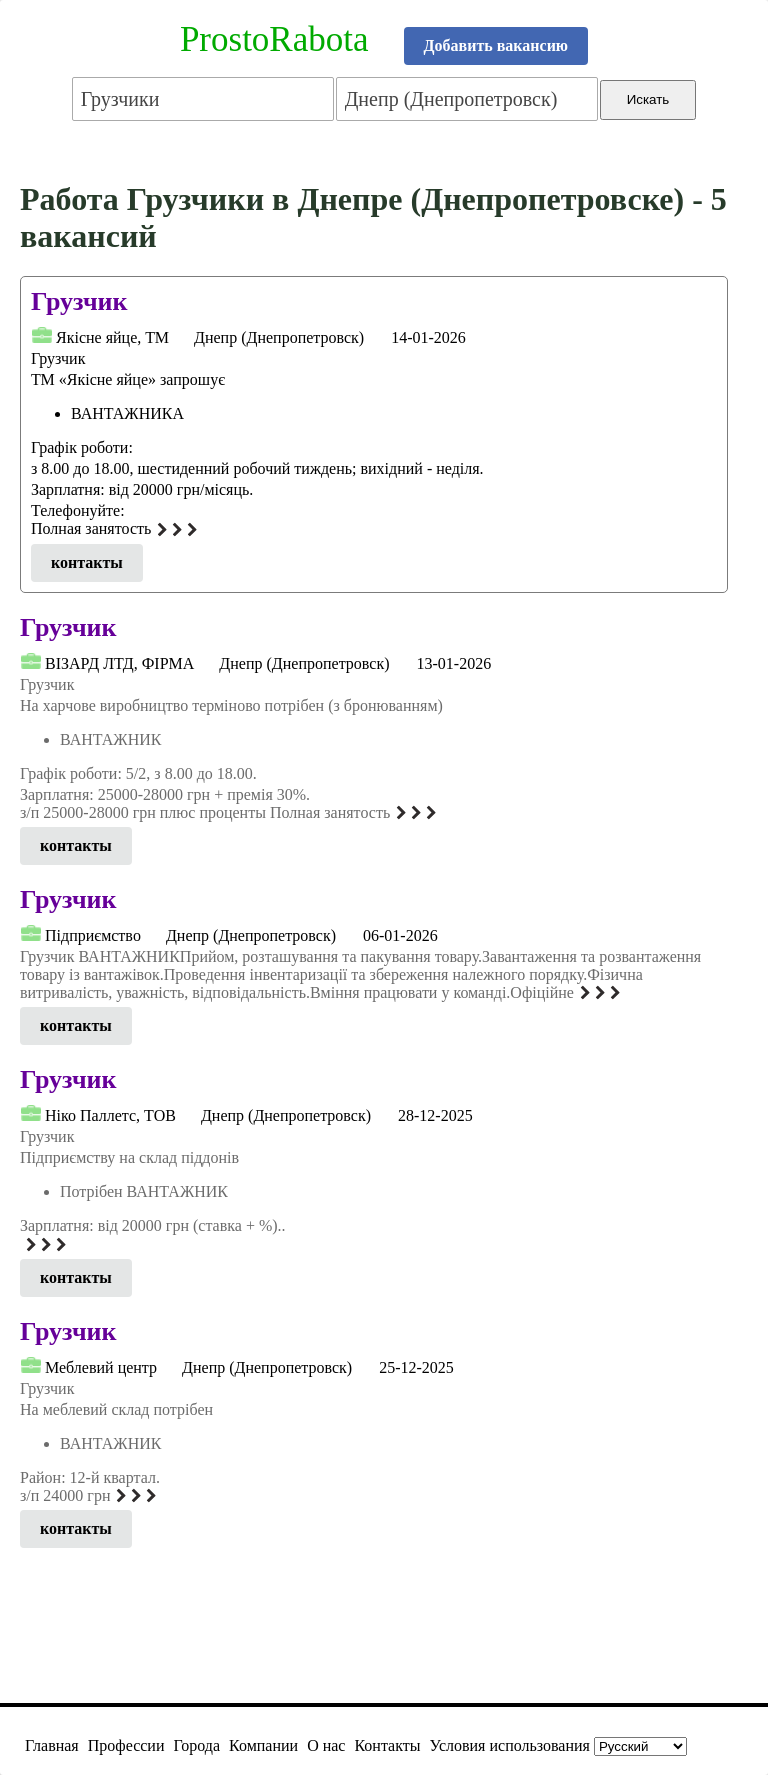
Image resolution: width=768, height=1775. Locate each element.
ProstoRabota (274, 39)
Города (196, 1745)
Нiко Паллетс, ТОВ (110, 1115)
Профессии (126, 1745)
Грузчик (79, 301)
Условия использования (510, 1745)
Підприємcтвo (93, 935)
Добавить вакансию (496, 45)
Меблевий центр (101, 1367)
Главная (52, 1745)
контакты (87, 562)
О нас (326, 1745)
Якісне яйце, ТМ (112, 337)
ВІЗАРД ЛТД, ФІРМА (119, 663)
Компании (263, 1745)
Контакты (387, 1745)
